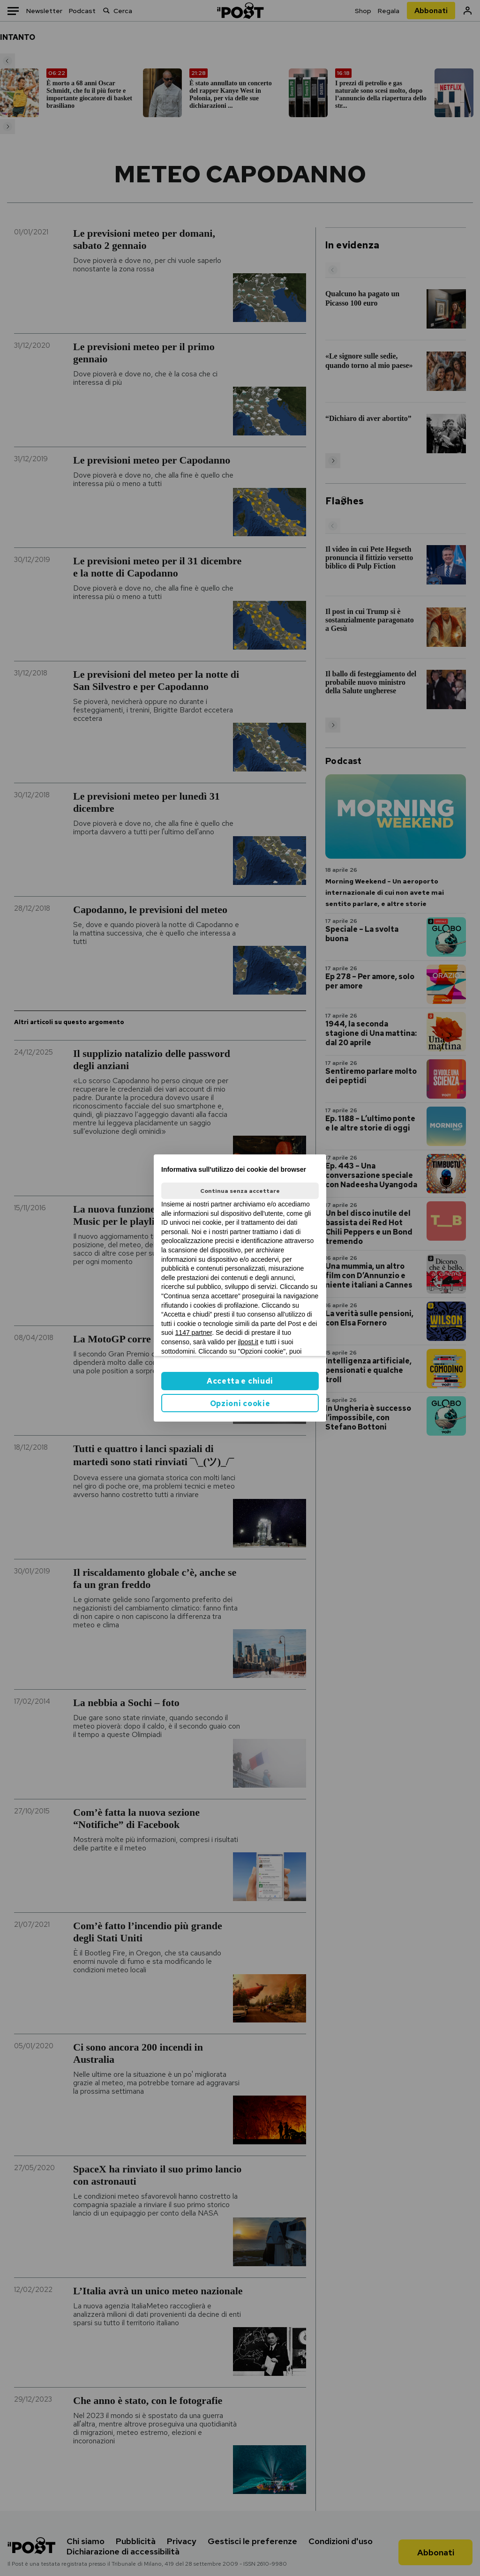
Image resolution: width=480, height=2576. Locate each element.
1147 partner (193, 1332)
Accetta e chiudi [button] (240, 1381)
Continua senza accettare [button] (240, 1191)
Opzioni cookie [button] (240, 1403)
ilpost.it (248, 1342)
